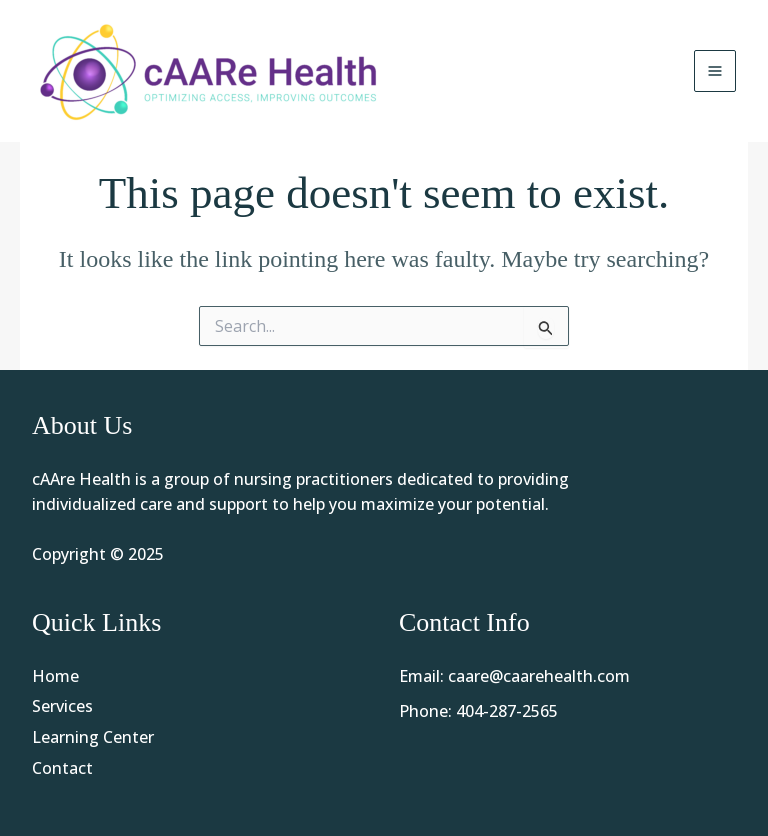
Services (62, 706)
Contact (62, 768)
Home (55, 676)
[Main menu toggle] (715, 71)
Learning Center (93, 737)
